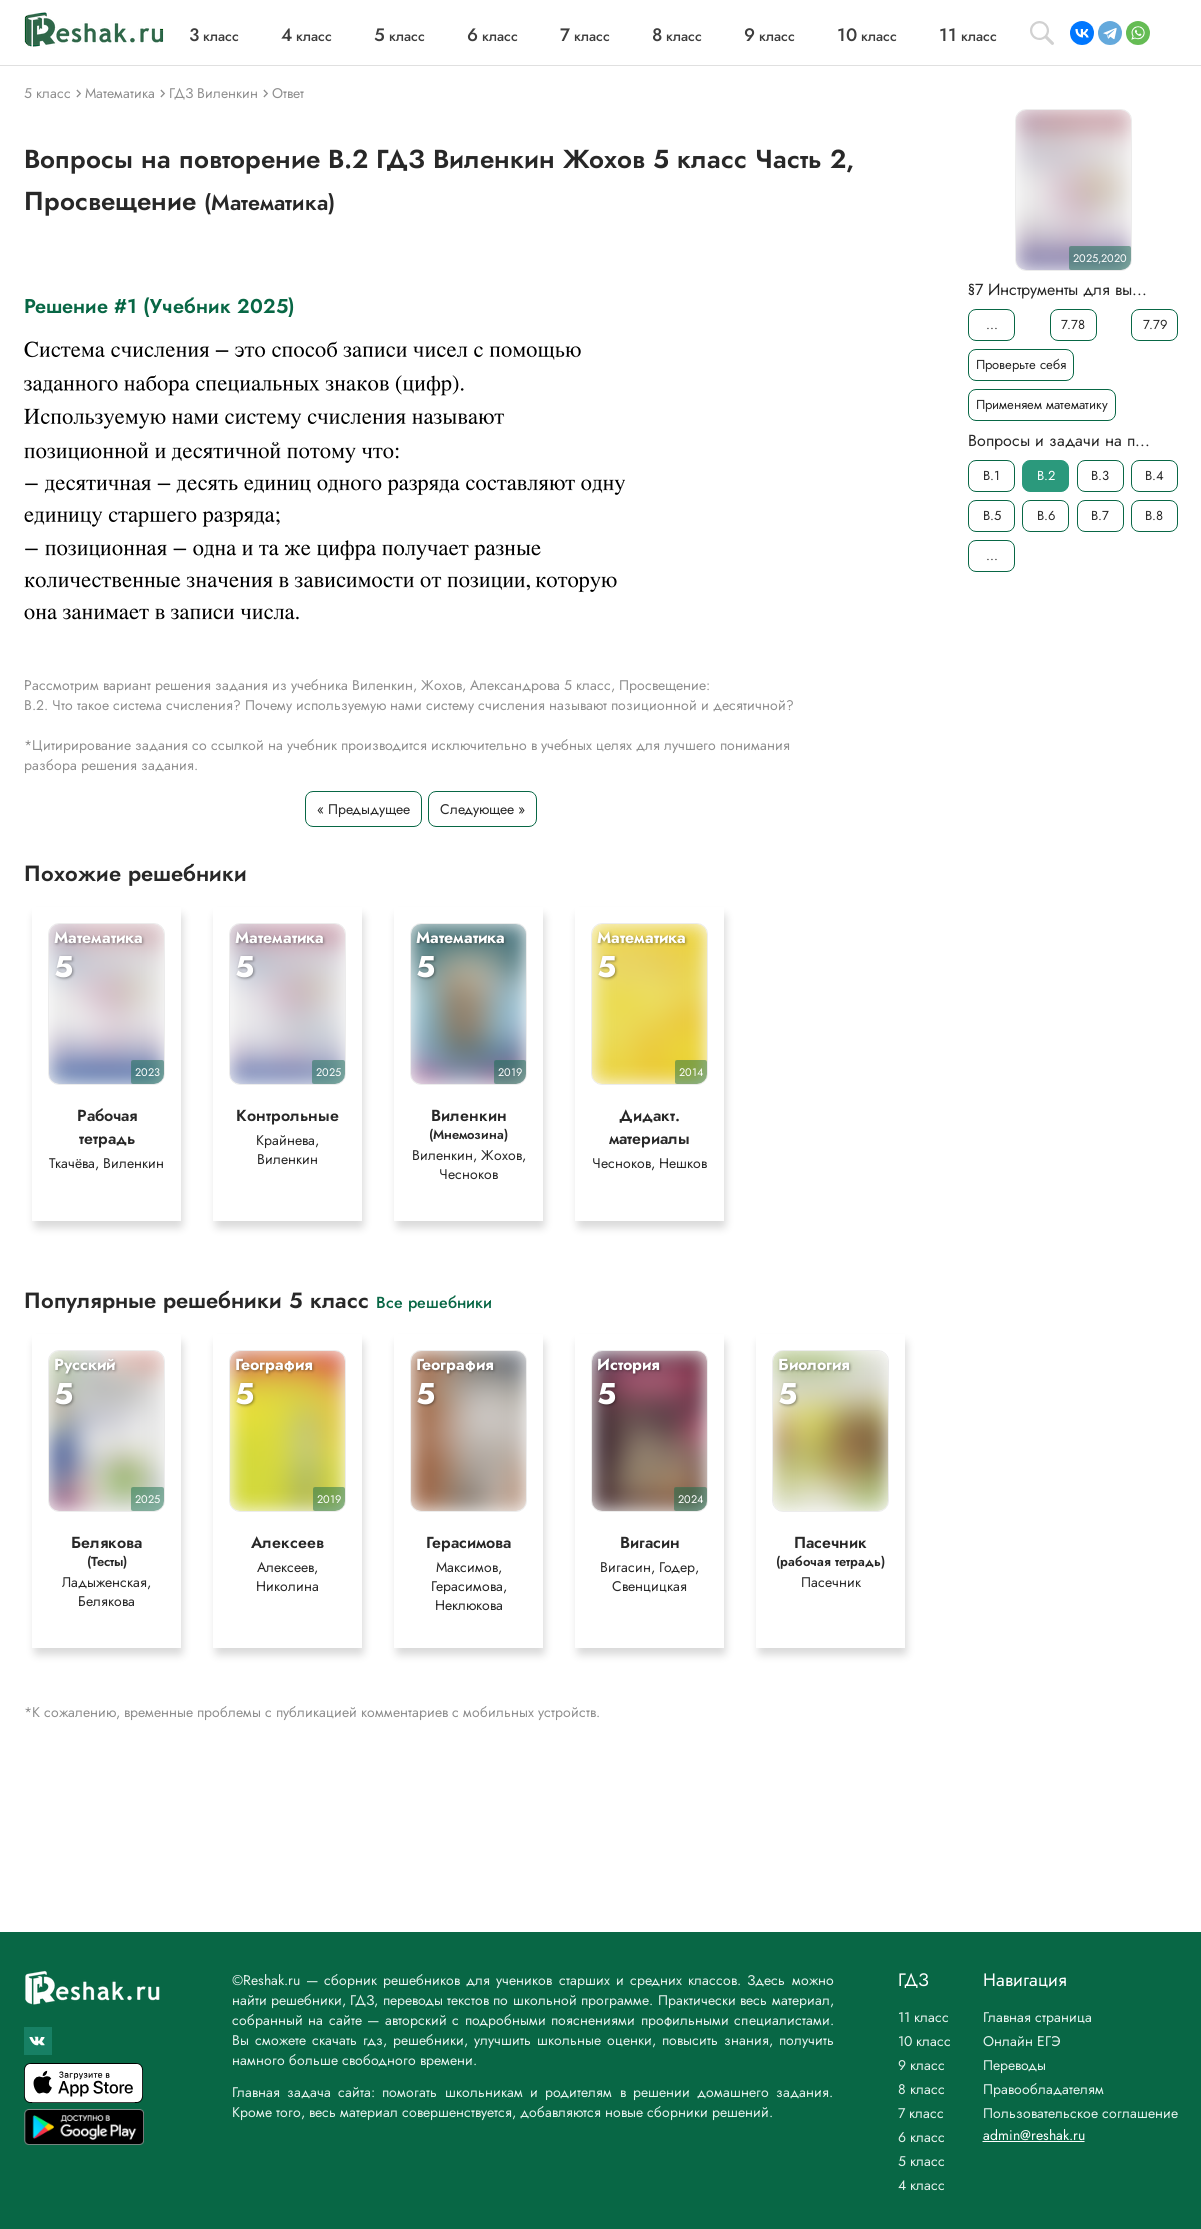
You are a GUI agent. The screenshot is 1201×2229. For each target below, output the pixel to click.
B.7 (1100, 515)
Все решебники (434, 1301)
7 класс (921, 2113)
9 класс (921, 2065)
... (991, 324)
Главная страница (1037, 2017)
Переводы (1014, 2065)
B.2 (1045, 475)
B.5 (991, 515)
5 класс (921, 2161)
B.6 (1045, 515)
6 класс (921, 2137)
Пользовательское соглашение (1080, 2113)
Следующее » (482, 809)
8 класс (921, 2089)
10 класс (924, 2041)
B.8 (1154, 515)
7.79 (1154, 324)
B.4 (1153, 475)
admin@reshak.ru (1034, 2135)
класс (214, 36)
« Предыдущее (363, 809)
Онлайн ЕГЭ (1022, 2041)
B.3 (1100, 475)
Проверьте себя (1021, 364)
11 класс (923, 2017)
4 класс (921, 2185)
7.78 (1073, 324)
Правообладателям (1043, 2089)
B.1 (991, 475)
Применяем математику (1042, 404)
